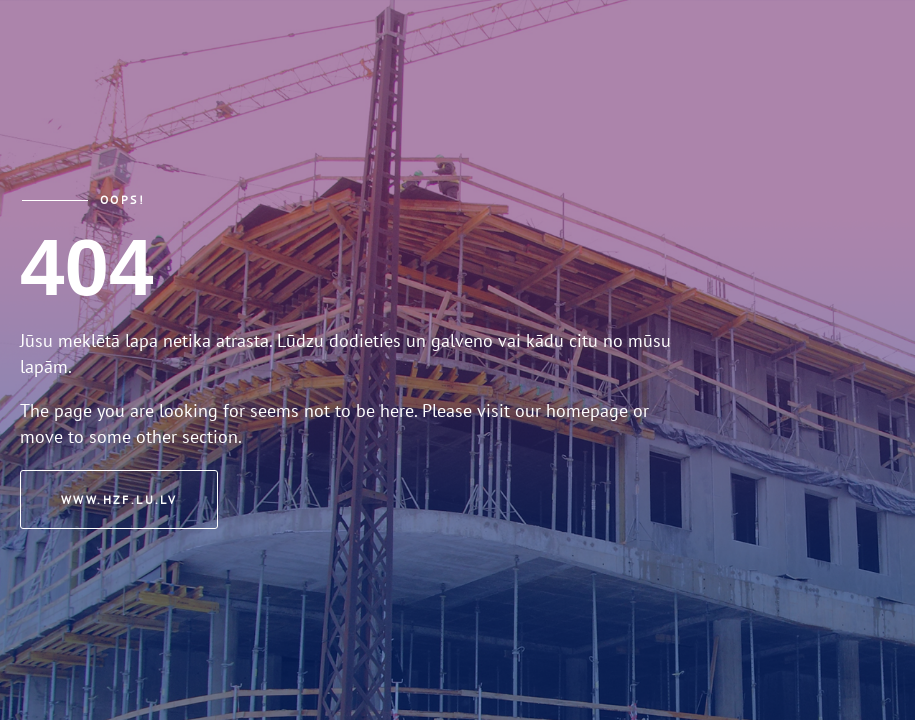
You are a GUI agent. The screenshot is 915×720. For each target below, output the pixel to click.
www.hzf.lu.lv (119, 499)
